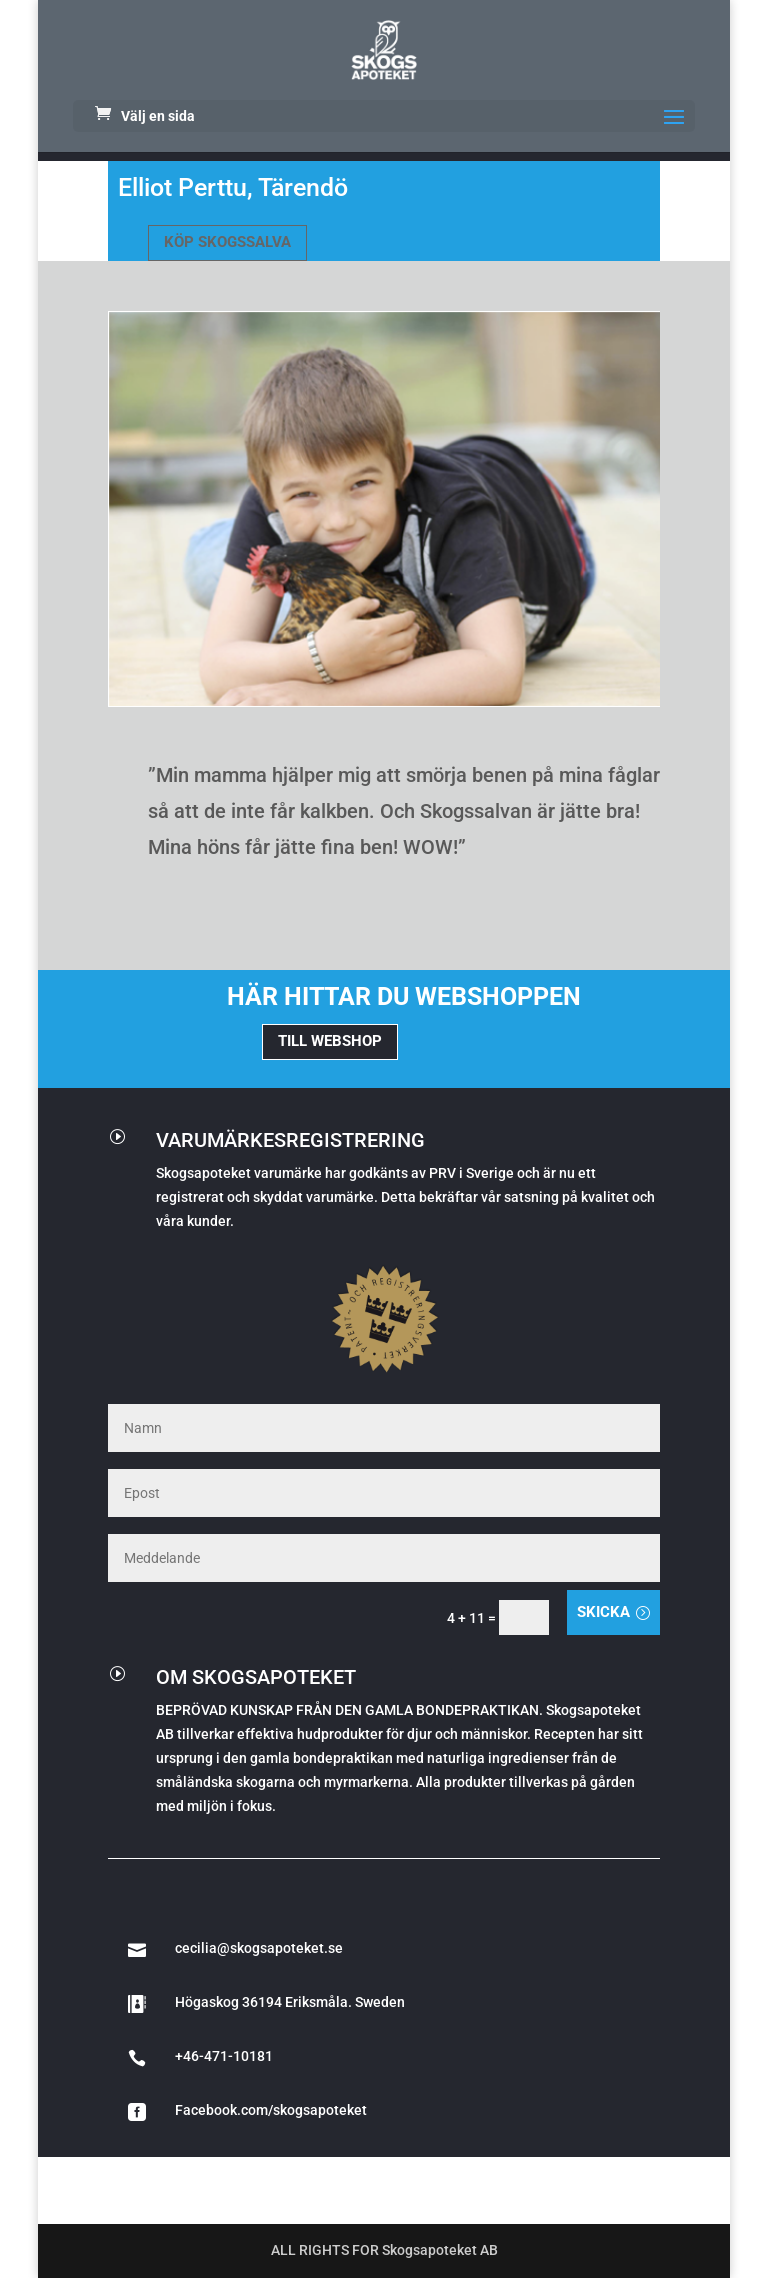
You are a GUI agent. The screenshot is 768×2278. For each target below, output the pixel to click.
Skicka (603, 1612)
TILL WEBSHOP (330, 1041)
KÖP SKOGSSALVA (227, 242)
